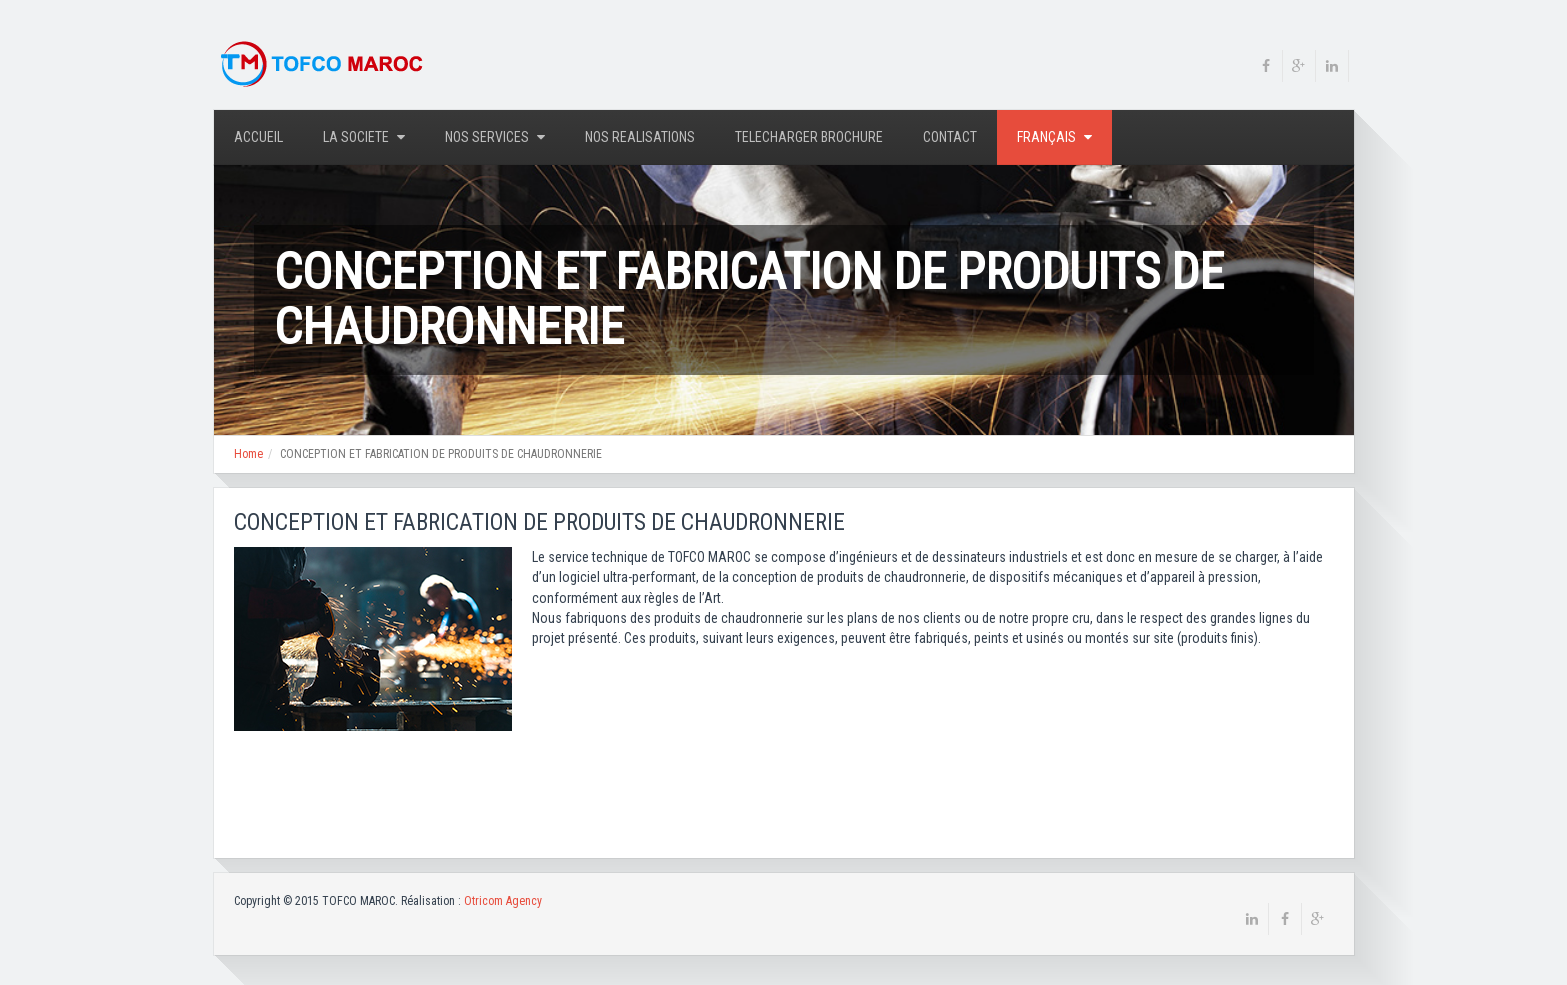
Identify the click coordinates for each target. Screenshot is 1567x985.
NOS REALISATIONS (640, 137)
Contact (950, 137)
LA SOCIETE (364, 137)
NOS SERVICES (495, 137)
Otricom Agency (503, 901)
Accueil (258, 137)
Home (248, 454)
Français (1054, 137)
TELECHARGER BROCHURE (809, 137)
